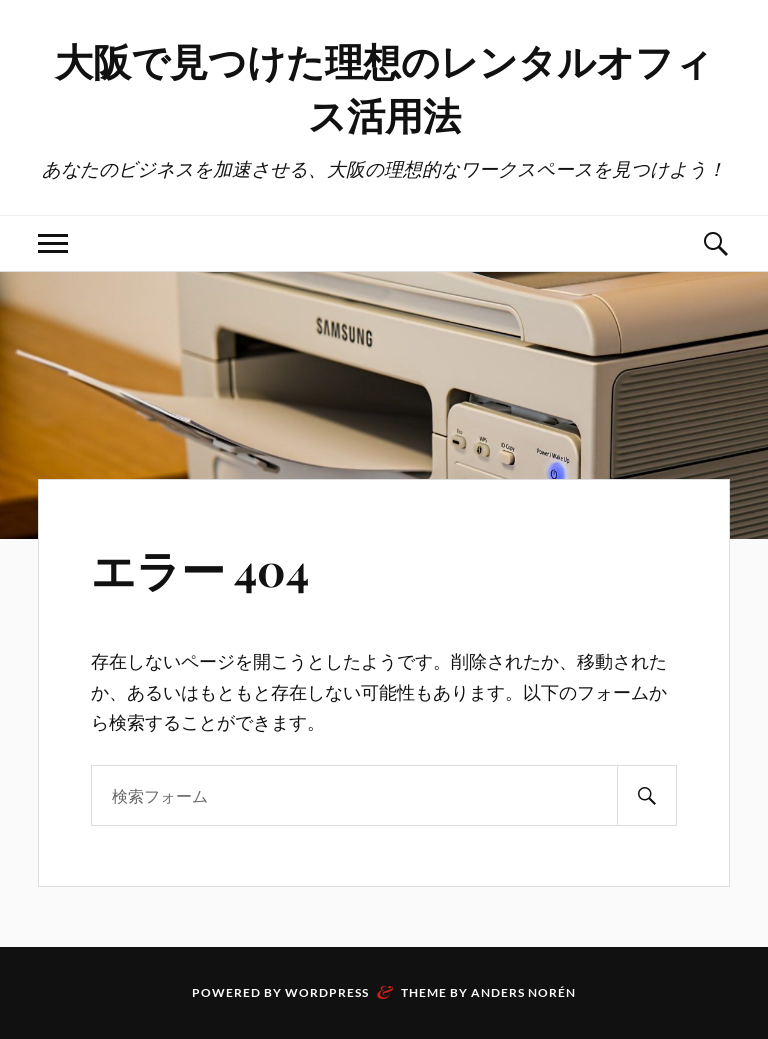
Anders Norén (523, 992)
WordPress (327, 992)
